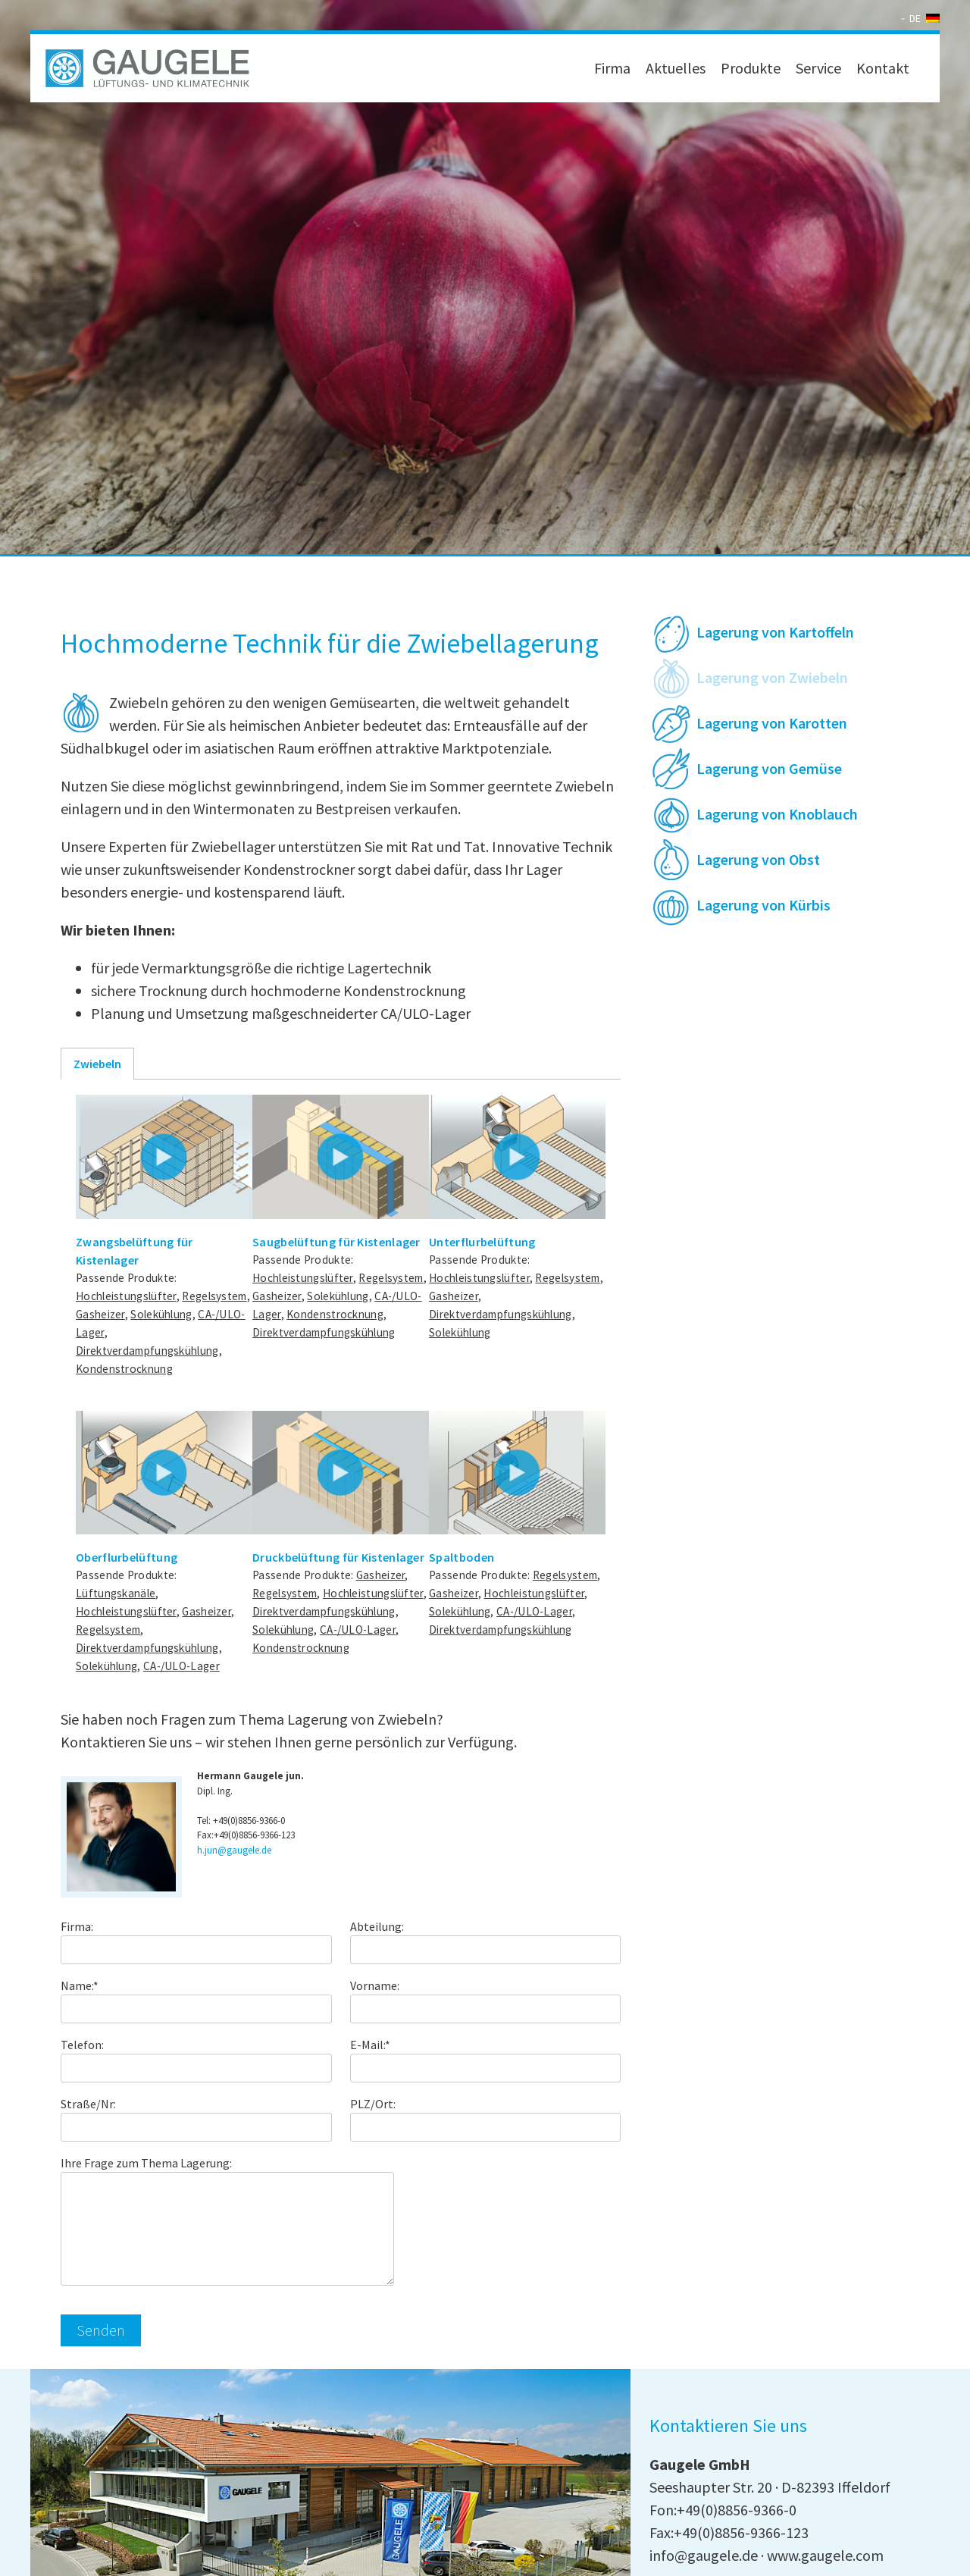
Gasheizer (100, 1314)
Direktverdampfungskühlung (147, 1350)
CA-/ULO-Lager (181, 1666)
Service (818, 68)
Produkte (751, 68)
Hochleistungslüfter (126, 1296)
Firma (612, 68)
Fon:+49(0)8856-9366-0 (722, 2509)
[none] (922, 18)
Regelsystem (214, 1296)
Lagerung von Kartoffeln (775, 631)
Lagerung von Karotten (771, 722)
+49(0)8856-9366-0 (249, 1820)
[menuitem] (922, 18)
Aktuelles (676, 68)
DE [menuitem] (915, 18)
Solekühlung (161, 1314)
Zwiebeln (97, 1063)
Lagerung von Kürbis (763, 904)
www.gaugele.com (825, 2555)
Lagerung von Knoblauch (777, 813)
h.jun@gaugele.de (234, 1850)
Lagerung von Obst (758, 859)
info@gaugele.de (703, 2555)
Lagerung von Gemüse (769, 768)
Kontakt (882, 68)
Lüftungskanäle (115, 1593)
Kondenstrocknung (124, 1369)
